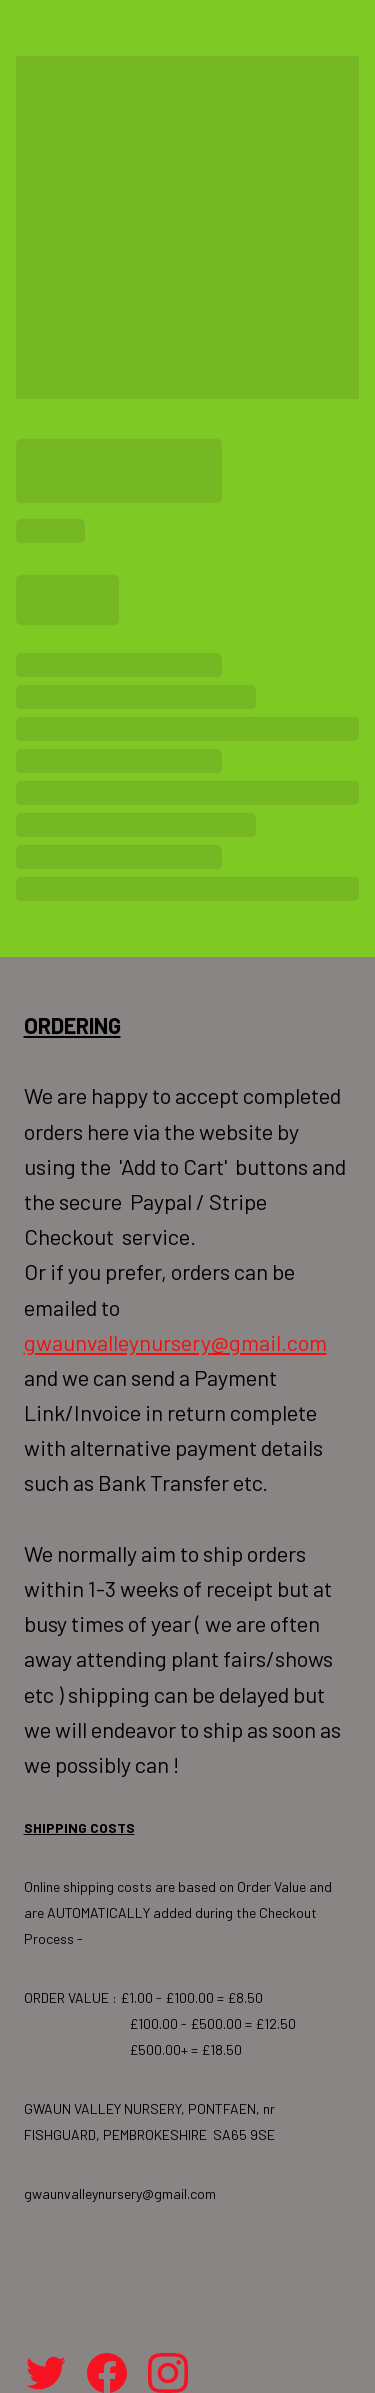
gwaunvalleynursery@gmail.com (175, 1342)
